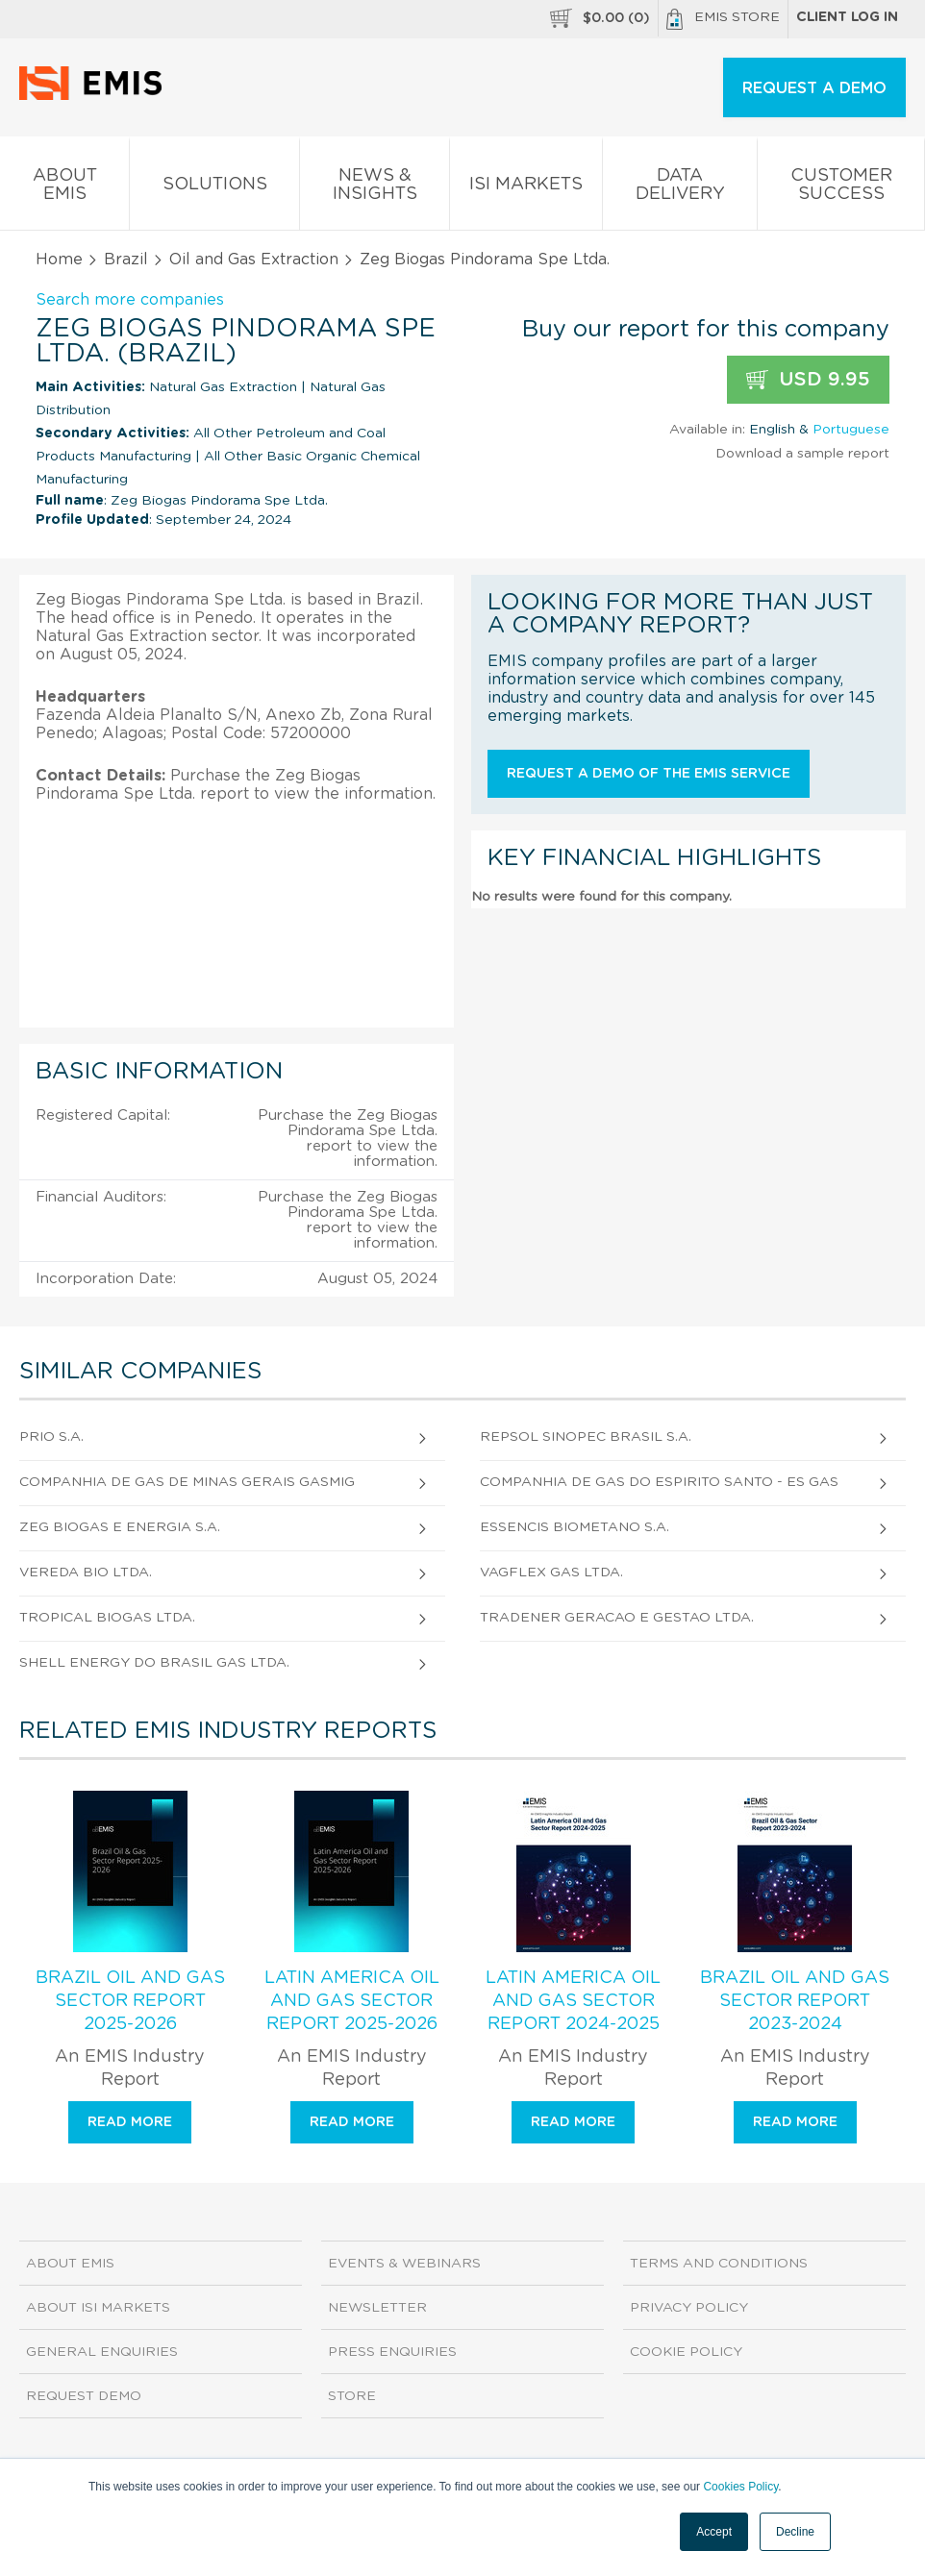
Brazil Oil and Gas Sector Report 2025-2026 (130, 2001)
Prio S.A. (51, 1437)
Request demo (83, 2396)
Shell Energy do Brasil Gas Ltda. (154, 1663)
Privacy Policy (689, 2308)
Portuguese (850, 429)
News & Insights (374, 188)
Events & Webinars (404, 2263)
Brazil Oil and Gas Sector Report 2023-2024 (794, 2001)
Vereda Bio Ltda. (85, 1572)
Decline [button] (795, 2532)
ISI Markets (526, 188)
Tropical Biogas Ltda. (107, 1617)
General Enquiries (102, 2352)
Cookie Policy (686, 2352)
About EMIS (64, 188)
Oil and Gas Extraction (253, 259)
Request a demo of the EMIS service (648, 773)
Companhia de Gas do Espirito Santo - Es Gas (659, 1482)
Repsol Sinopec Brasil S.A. (585, 1437)
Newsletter (377, 2308)
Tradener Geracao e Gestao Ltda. (617, 1617)
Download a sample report (802, 453)
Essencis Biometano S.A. (574, 1527)
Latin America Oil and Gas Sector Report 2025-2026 (351, 2001)
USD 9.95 (808, 380)
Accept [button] (714, 2532)
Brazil (126, 259)
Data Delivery (680, 188)
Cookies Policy (740, 2486)
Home (59, 259)
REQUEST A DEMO (814, 88)
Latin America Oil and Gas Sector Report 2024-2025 (573, 2001)
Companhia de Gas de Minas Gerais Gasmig (187, 1482)
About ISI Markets (98, 2308)
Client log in (847, 17)
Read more (130, 2122)
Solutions (214, 188)
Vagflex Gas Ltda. (551, 1572)
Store (352, 2396)
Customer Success (841, 188)
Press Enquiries (392, 2352)
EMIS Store (723, 19)
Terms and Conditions (719, 2263)
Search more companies (130, 300)
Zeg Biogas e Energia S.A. (119, 1527)
